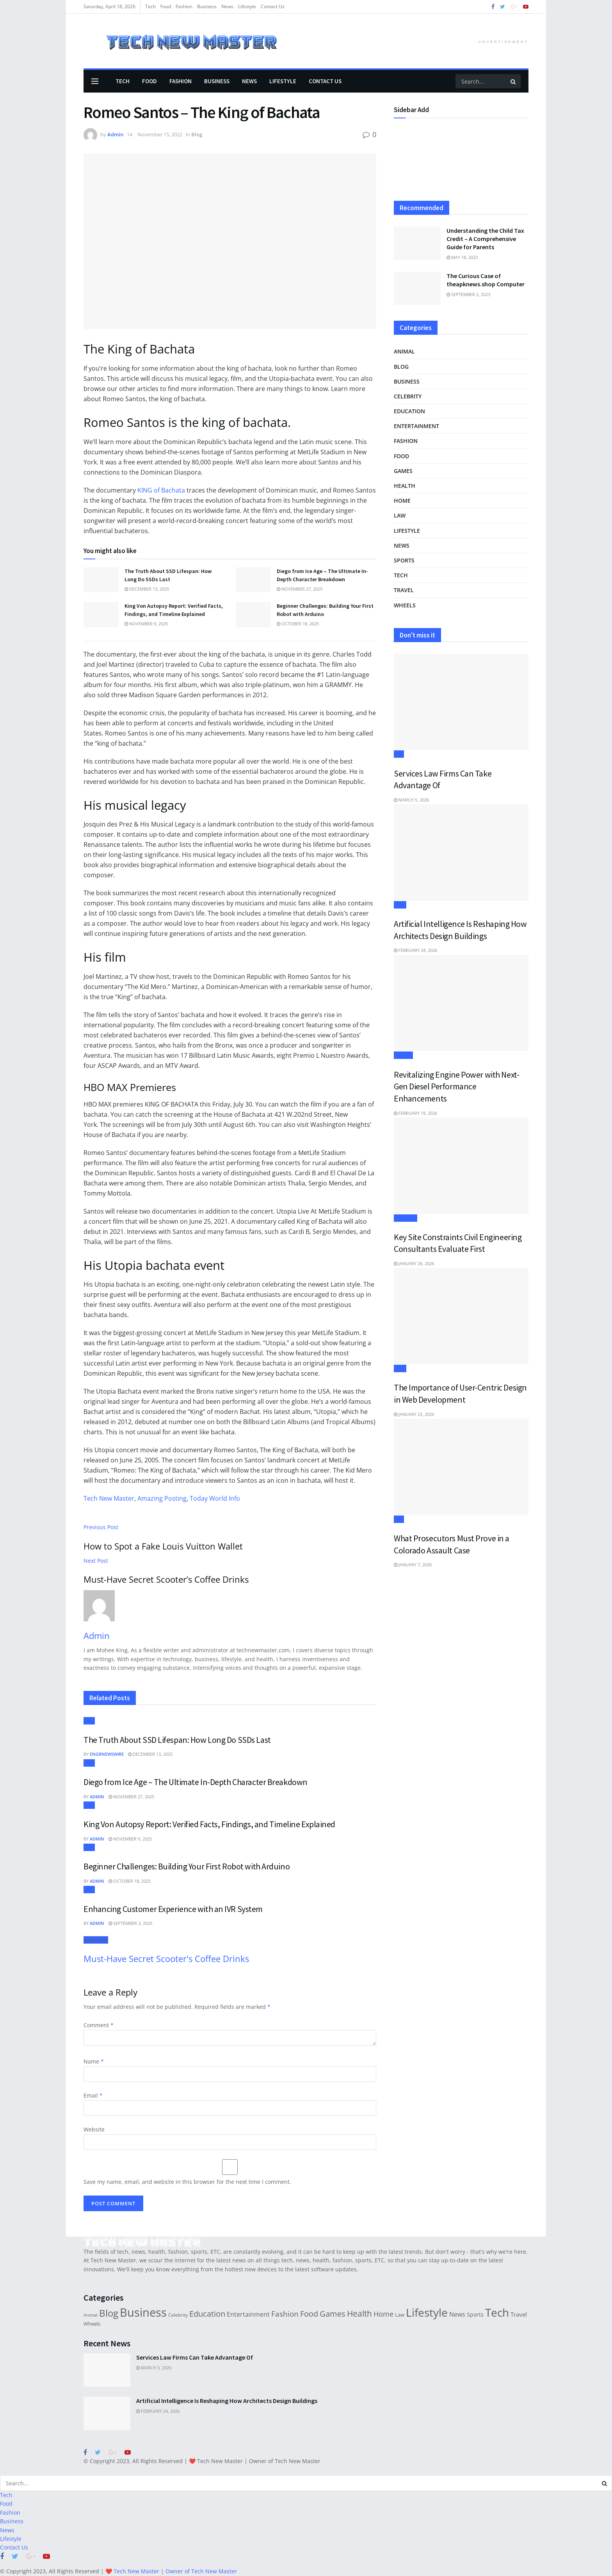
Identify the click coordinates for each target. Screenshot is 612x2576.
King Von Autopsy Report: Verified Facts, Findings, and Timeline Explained (209, 1824)
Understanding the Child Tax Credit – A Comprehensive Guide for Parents (485, 239)
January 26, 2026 (414, 1263)
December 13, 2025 (147, 589)
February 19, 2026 (415, 1113)
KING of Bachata (161, 490)
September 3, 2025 (130, 1923)
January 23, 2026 (414, 1414)
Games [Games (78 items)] (332, 2313)
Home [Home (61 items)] (383, 2314)
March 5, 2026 (411, 800)
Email (93, 2095)
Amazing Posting (162, 1498)
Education (409, 411)
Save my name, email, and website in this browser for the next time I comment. (187, 2181)
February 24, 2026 (415, 950)
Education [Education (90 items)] (207, 2313)
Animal (404, 351)
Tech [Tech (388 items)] (497, 2312)
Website (94, 2129)
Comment (99, 2025)
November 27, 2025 (299, 589)
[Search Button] (514, 81)
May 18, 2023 (462, 257)
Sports (404, 560)
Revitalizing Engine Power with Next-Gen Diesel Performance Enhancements (456, 1086)
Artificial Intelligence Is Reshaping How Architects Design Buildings (226, 2401)
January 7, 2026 (413, 1564)
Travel (404, 590)
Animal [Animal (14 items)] (91, 2315)
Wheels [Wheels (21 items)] (92, 2324)
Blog (196, 134)
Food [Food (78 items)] (309, 2313)
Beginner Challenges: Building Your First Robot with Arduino (187, 1866)
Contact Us (273, 6)
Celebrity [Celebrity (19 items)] (178, 2315)
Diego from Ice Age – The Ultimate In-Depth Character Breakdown (196, 1781)
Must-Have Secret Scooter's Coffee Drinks (166, 1958)
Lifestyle (247, 6)
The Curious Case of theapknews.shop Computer (486, 280)
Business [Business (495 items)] (143, 2312)
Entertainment (416, 426)
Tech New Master (109, 1498)
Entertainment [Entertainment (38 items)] (248, 2314)
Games (403, 471)
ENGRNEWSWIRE (107, 1754)
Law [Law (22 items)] (399, 2314)
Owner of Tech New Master (284, 2461)
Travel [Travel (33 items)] (519, 2314)
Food (165, 6)
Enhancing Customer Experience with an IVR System (173, 1908)
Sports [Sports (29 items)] (475, 2314)
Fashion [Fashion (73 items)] (285, 2314)
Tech (150, 6)
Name (94, 2061)
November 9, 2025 (146, 624)
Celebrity (408, 396)
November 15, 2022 (159, 134)
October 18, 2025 (298, 624)
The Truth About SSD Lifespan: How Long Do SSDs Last (177, 1739)
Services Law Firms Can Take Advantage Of (194, 2357)
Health (404, 485)
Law (400, 515)
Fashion (184, 6)
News (227, 6)
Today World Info (215, 1498)
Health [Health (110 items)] (359, 2313)
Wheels (405, 605)
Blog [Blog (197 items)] (108, 2312)
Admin (115, 134)
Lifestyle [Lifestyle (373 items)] (427, 2312)
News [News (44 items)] (457, 2314)
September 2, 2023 (468, 294)
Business (207, 6)
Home (402, 500)
